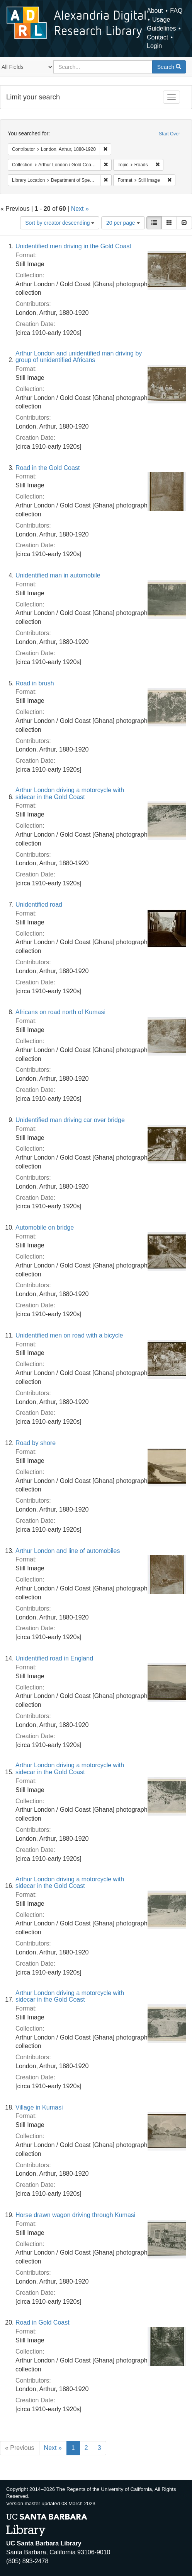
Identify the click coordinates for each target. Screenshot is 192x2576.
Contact (157, 37)
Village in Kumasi (39, 2107)
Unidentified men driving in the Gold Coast (73, 246)
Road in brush (34, 683)
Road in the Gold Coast (47, 468)
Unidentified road (38, 904)
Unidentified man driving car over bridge (70, 1120)
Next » (80, 208)
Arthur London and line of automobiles (67, 1551)
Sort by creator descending (59, 223)
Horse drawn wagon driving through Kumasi (75, 2215)
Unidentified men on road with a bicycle (69, 1335)
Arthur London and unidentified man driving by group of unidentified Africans (78, 357)
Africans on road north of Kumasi (60, 1012)
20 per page (123, 223)
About (155, 10)
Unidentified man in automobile (57, 575)
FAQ (176, 10)
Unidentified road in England (54, 1658)
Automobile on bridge (44, 1227)
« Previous (19, 2447)
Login (154, 46)
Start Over (169, 134)
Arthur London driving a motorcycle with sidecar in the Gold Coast (69, 793)
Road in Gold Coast (42, 2322)
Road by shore (35, 1443)
